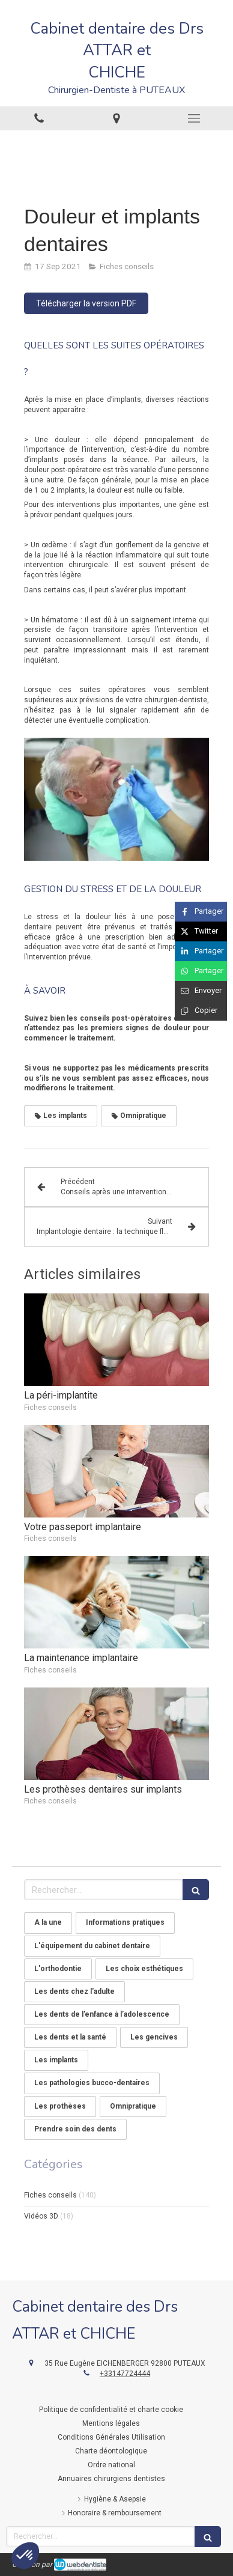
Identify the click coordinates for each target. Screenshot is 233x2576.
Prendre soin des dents (75, 2129)
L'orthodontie (58, 1968)
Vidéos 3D (41, 2216)
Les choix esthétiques (144, 1968)
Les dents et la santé (70, 2037)
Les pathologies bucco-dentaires (92, 2083)
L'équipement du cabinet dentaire (92, 1946)
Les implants (56, 2060)
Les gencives (154, 2037)
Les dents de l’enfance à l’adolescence (101, 2014)
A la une (48, 1922)
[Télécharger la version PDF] (86, 303)
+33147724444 (125, 2373)
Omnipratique (133, 2106)
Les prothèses (60, 2106)
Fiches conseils (50, 2195)
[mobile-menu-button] (194, 118)
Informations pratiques (125, 1922)
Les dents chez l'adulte (74, 1991)
